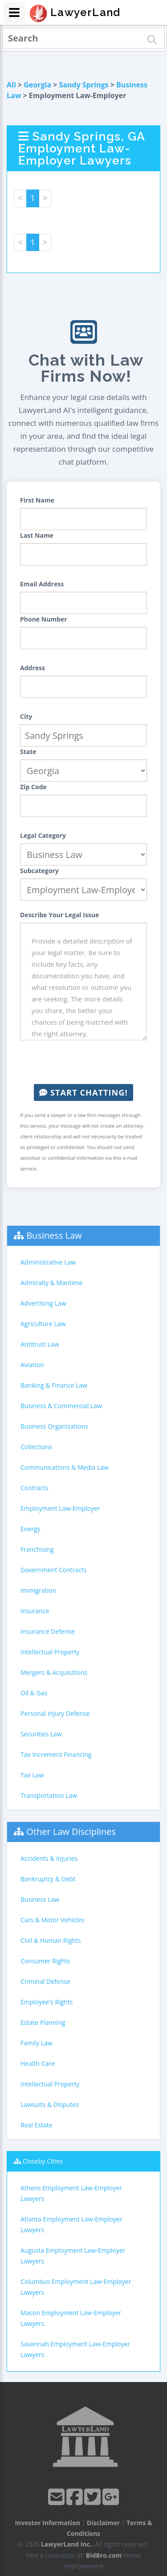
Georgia (37, 85)
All (11, 85)
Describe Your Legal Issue (59, 915)
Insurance (34, 1611)
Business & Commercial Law (61, 1405)
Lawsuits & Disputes (49, 2104)
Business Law (54, 1235)
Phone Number (43, 619)
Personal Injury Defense (55, 1713)
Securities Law (41, 1734)
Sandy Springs (84, 85)
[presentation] (87, 1062)
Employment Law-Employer (60, 1508)
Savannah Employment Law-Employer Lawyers (75, 2349)
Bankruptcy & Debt (47, 1879)
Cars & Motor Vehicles (52, 1920)
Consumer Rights (45, 1961)
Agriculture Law (42, 1323)
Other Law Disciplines (71, 1832)
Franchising (37, 1549)
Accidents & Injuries (48, 1858)
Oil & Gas (33, 1693)
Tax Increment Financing (55, 1754)
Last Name (36, 535)
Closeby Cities (43, 2161)
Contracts (34, 1488)
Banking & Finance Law (53, 1385)
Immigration (38, 1590)
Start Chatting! (83, 1092)
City (26, 716)
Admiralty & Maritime (51, 1282)
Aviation (32, 1364)
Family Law (36, 2043)
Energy (30, 1529)
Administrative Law (48, 1262)
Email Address (42, 584)
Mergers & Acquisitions (53, 1672)
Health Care (37, 2063)
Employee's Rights (46, 2002)
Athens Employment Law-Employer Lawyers (71, 2193)
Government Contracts (53, 1570)
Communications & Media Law (64, 1467)
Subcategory (39, 870)
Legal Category (43, 835)
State (28, 751)
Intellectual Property (49, 1652)
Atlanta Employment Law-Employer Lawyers (71, 2224)
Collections (36, 1447)
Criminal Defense (45, 1981)
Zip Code (33, 787)
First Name (37, 500)
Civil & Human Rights (50, 1940)
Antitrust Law (39, 1344)
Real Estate (36, 2125)
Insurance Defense (47, 1631)
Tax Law (32, 1775)
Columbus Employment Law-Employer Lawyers (75, 2286)
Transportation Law (48, 1795)
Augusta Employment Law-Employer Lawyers (72, 2255)
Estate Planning (42, 2022)
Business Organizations (54, 1426)
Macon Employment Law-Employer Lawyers (70, 2318)
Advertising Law (43, 1303)
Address (32, 668)
